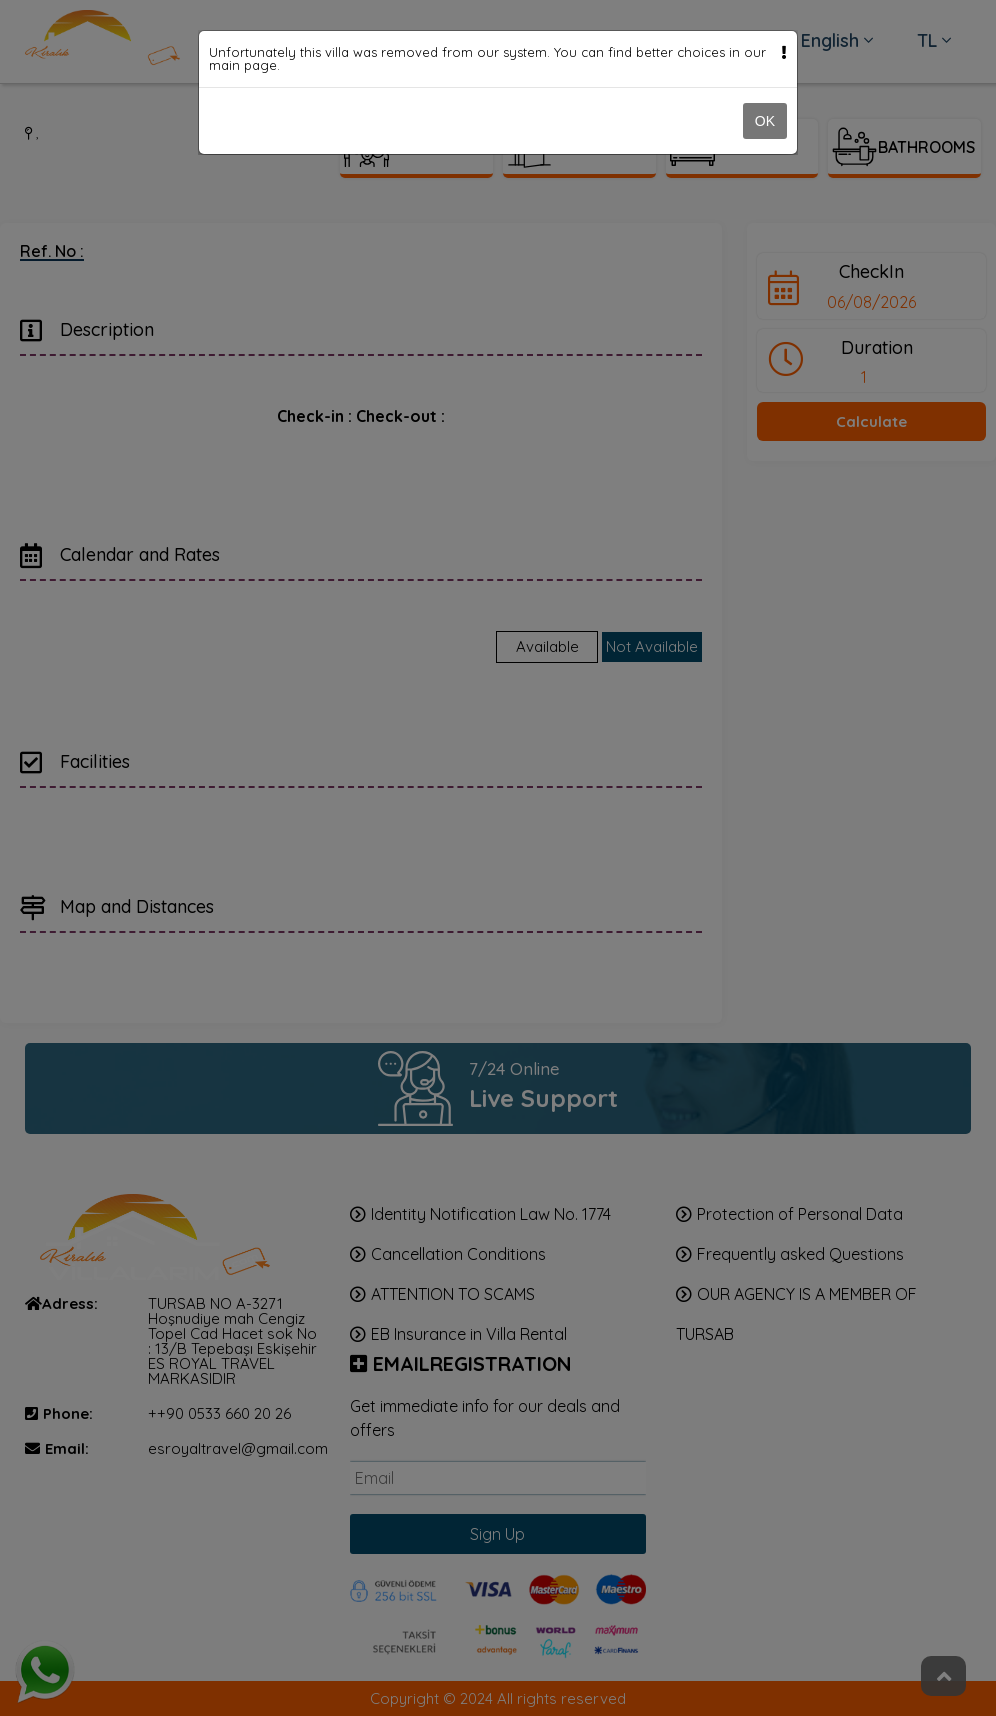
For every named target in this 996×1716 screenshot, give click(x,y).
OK (765, 121)
